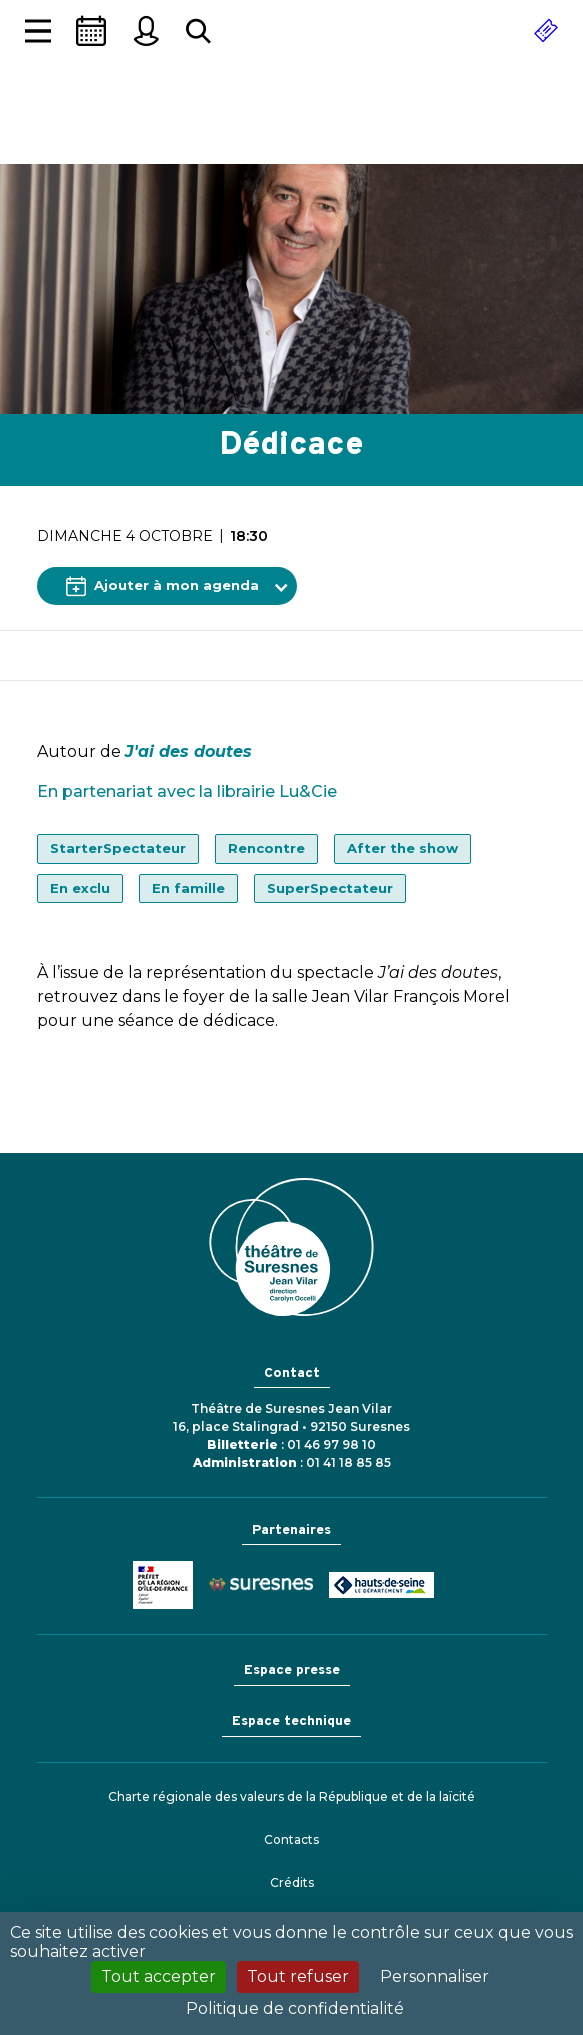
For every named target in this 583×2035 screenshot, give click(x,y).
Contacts (291, 1839)
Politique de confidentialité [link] (295, 2008)
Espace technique (291, 1721)
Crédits (292, 1882)
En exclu (80, 888)
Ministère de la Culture (163, 1585)
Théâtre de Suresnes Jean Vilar (292, 124)
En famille (188, 888)
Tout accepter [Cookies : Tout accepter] (158, 1976)
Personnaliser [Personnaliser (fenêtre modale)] (434, 1976)
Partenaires (291, 1530)
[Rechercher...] (198, 31)
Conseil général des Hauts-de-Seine (381, 1585)
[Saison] (91, 31)
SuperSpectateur (330, 888)
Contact (292, 1373)
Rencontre (266, 848)
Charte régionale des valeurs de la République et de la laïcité (291, 1796)
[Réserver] (546, 31)
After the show (402, 848)
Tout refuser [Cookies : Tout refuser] (298, 1976)
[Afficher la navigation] (38, 31)
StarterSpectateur (118, 848)
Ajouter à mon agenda (162, 586)
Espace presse (292, 1670)
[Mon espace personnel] (146, 31)
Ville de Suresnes (261, 1584)
